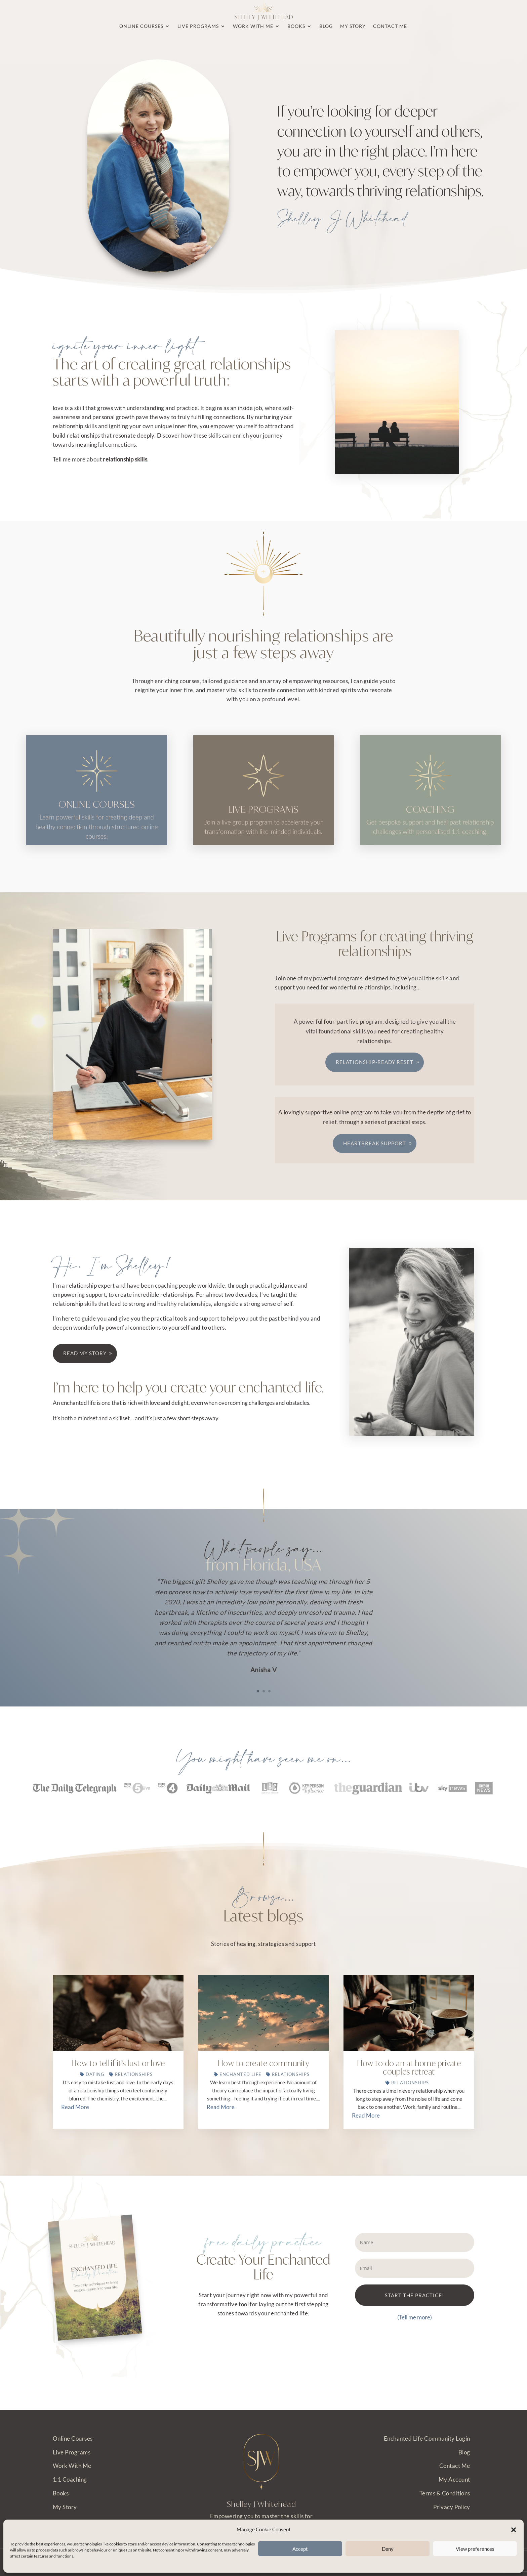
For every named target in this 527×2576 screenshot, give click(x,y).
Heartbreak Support (374, 1174)
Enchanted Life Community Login (427, 2438)
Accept (300, 2549)
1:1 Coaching (70, 2479)
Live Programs (72, 2452)
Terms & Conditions (444, 2493)
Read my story (85, 1384)
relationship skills (125, 459)
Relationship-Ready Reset (374, 1093)
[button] (513, 2529)
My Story (65, 2507)
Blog (464, 2452)
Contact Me (454, 2466)
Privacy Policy (451, 2507)
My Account (454, 2479)
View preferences (475, 2549)
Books (61, 2493)
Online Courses (73, 2438)
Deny (388, 2549)
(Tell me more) (414, 2348)
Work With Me (72, 2466)
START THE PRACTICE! (414, 2326)
